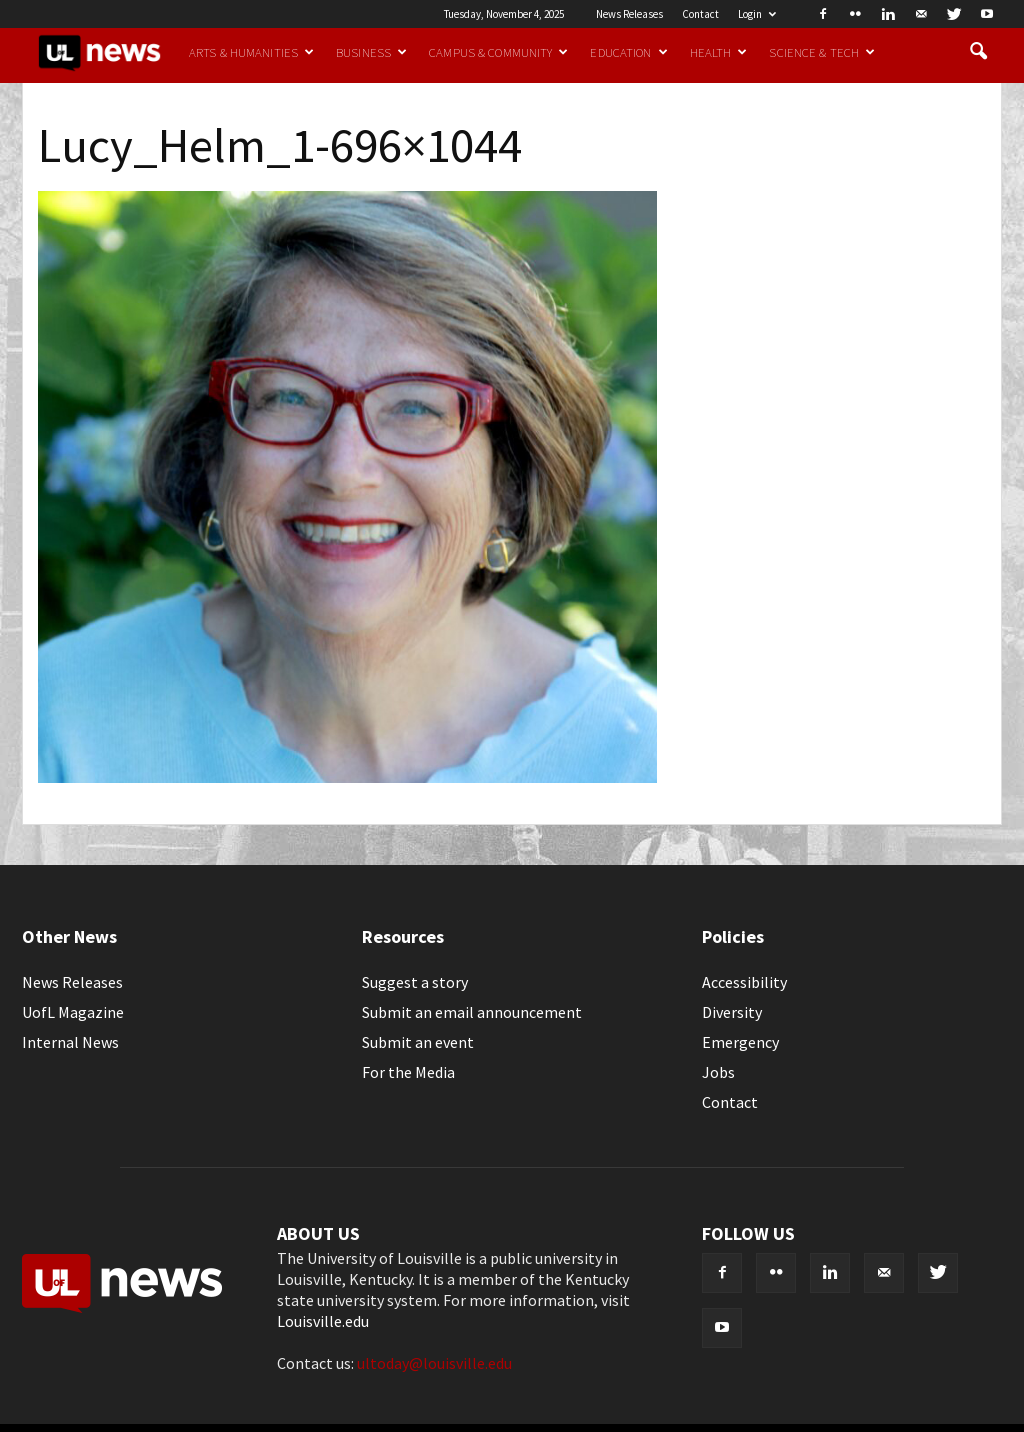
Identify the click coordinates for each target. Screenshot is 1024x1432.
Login (757, 14)
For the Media (408, 1072)
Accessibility (744, 982)
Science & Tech (822, 52)
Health (719, 52)
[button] (978, 52)
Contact (700, 14)
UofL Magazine (73, 1012)
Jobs (718, 1072)
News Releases (629, 14)
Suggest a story (415, 982)
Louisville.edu (323, 1321)
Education (628, 52)
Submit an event (418, 1042)
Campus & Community (498, 52)
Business (371, 52)
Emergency (740, 1042)
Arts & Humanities (251, 52)
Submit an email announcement (472, 1012)
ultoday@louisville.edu (434, 1363)
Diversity (732, 1012)
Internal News (70, 1042)
